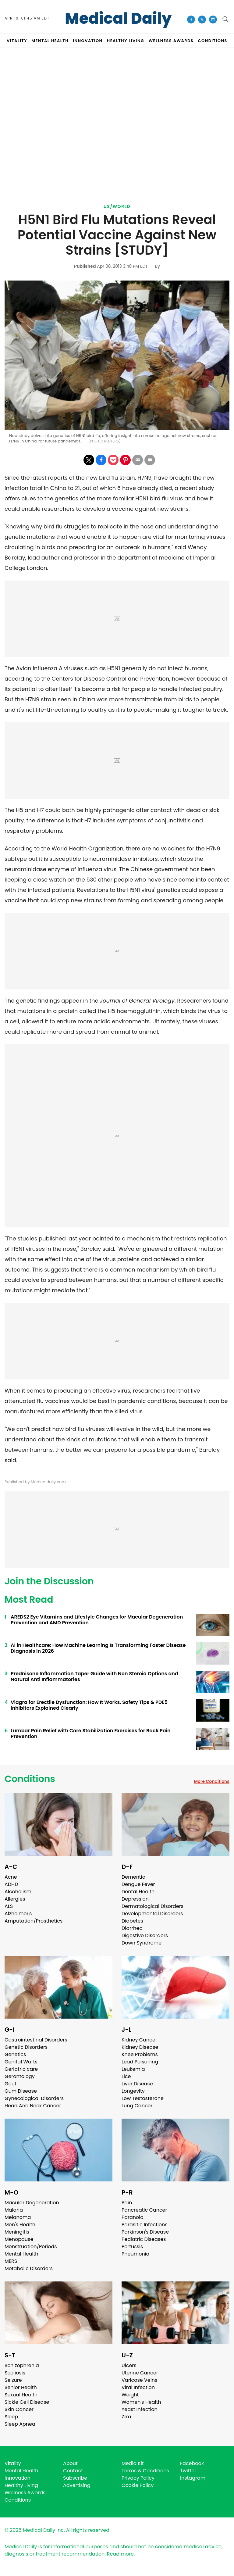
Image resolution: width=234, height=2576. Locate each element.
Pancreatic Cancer (144, 2209)
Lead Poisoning (140, 2061)
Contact (73, 2470)
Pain (127, 2202)
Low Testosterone (143, 2098)
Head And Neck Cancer (33, 2105)
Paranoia (133, 2217)
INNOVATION (87, 41)
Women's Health (141, 2402)
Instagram (192, 2477)
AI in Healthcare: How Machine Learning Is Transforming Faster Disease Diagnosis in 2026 (98, 1648)
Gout (10, 2083)
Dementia (133, 1876)
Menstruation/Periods (31, 2246)
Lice (126, 2076)
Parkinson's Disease (145, 2231)
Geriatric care (21, 2069)
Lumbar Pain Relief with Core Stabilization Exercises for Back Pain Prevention (91, 1733)
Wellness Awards (171, 41)
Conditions (30, 1779)
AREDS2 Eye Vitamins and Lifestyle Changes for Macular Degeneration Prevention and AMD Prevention (97, 1619)
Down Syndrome (141, 1942)
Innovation (17, 2477)
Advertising (76, 2485)
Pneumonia (135, 2253)
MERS (11, 2261)
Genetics (15, 2054)
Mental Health (21, 2253)
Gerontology (20, 2076)
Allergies (15, 1898)
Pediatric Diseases (144, 2239)
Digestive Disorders (145, 1935)
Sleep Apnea (20, 2424)
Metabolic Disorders (29, 2268)
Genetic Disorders (26, 2047)
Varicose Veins (139, 2380)
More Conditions (211, 1781)
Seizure (13, 2380)
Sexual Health (21, 2394)
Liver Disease (137, 2083)
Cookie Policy (138, 2485)
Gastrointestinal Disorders (36, 2039)
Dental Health (138, 1891)
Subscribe (75, 2477)
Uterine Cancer (140, 2372)
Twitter (188, 2470)
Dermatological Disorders (152, 1906)
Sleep (11, 2416)
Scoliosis (15, 2372)
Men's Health (20, 2224)
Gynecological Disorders (34, 2098)
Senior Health (21, 2387)
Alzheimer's (18, 1913)
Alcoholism (18, 1891)
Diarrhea (132, 1928)
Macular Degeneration (32, 2202)
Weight (130, 2394)
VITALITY (17, 41)
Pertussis (132, 2246)
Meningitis (17, 2231)
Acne (11, 1876)
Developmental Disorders (152, 1913)
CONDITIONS (212, 41)
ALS (9, 1906)
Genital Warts (21, 2061)
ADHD (11, 1884)
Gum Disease (21, 2091)
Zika (126, 2416)
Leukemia (133, 2069)
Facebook (192, 2463)
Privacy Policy (138, 2477)
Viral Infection (138, 2387)
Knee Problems (140, 2054)
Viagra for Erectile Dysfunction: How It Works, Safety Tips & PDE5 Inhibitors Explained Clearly (89, 1705)
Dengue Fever (138, 1884)
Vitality (13, 2463)
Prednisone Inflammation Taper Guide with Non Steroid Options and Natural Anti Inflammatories (94, 1676)
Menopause (19, 2239)
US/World (117, 206)
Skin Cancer (19, 2409)
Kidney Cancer (139, 2039)
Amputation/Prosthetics (33, 1920)
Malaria (14, 2209)
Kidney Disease (140, 2047)
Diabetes (132, 1920)
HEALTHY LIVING (125, 41)
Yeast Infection (140, 2409)
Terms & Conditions (145, 2470)
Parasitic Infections (145, 2224)
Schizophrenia (22, 2365)
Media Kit (133, 2463)
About (70, 2463)
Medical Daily (118, 18)
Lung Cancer (137, 2105)
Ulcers (129, 2365)
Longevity (133, 2091)
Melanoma (18, 2217)
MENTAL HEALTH (50, 41)
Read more (120, 2553)
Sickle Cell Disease (27, 2402)
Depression (135, 1898)
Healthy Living (21, 2485)
